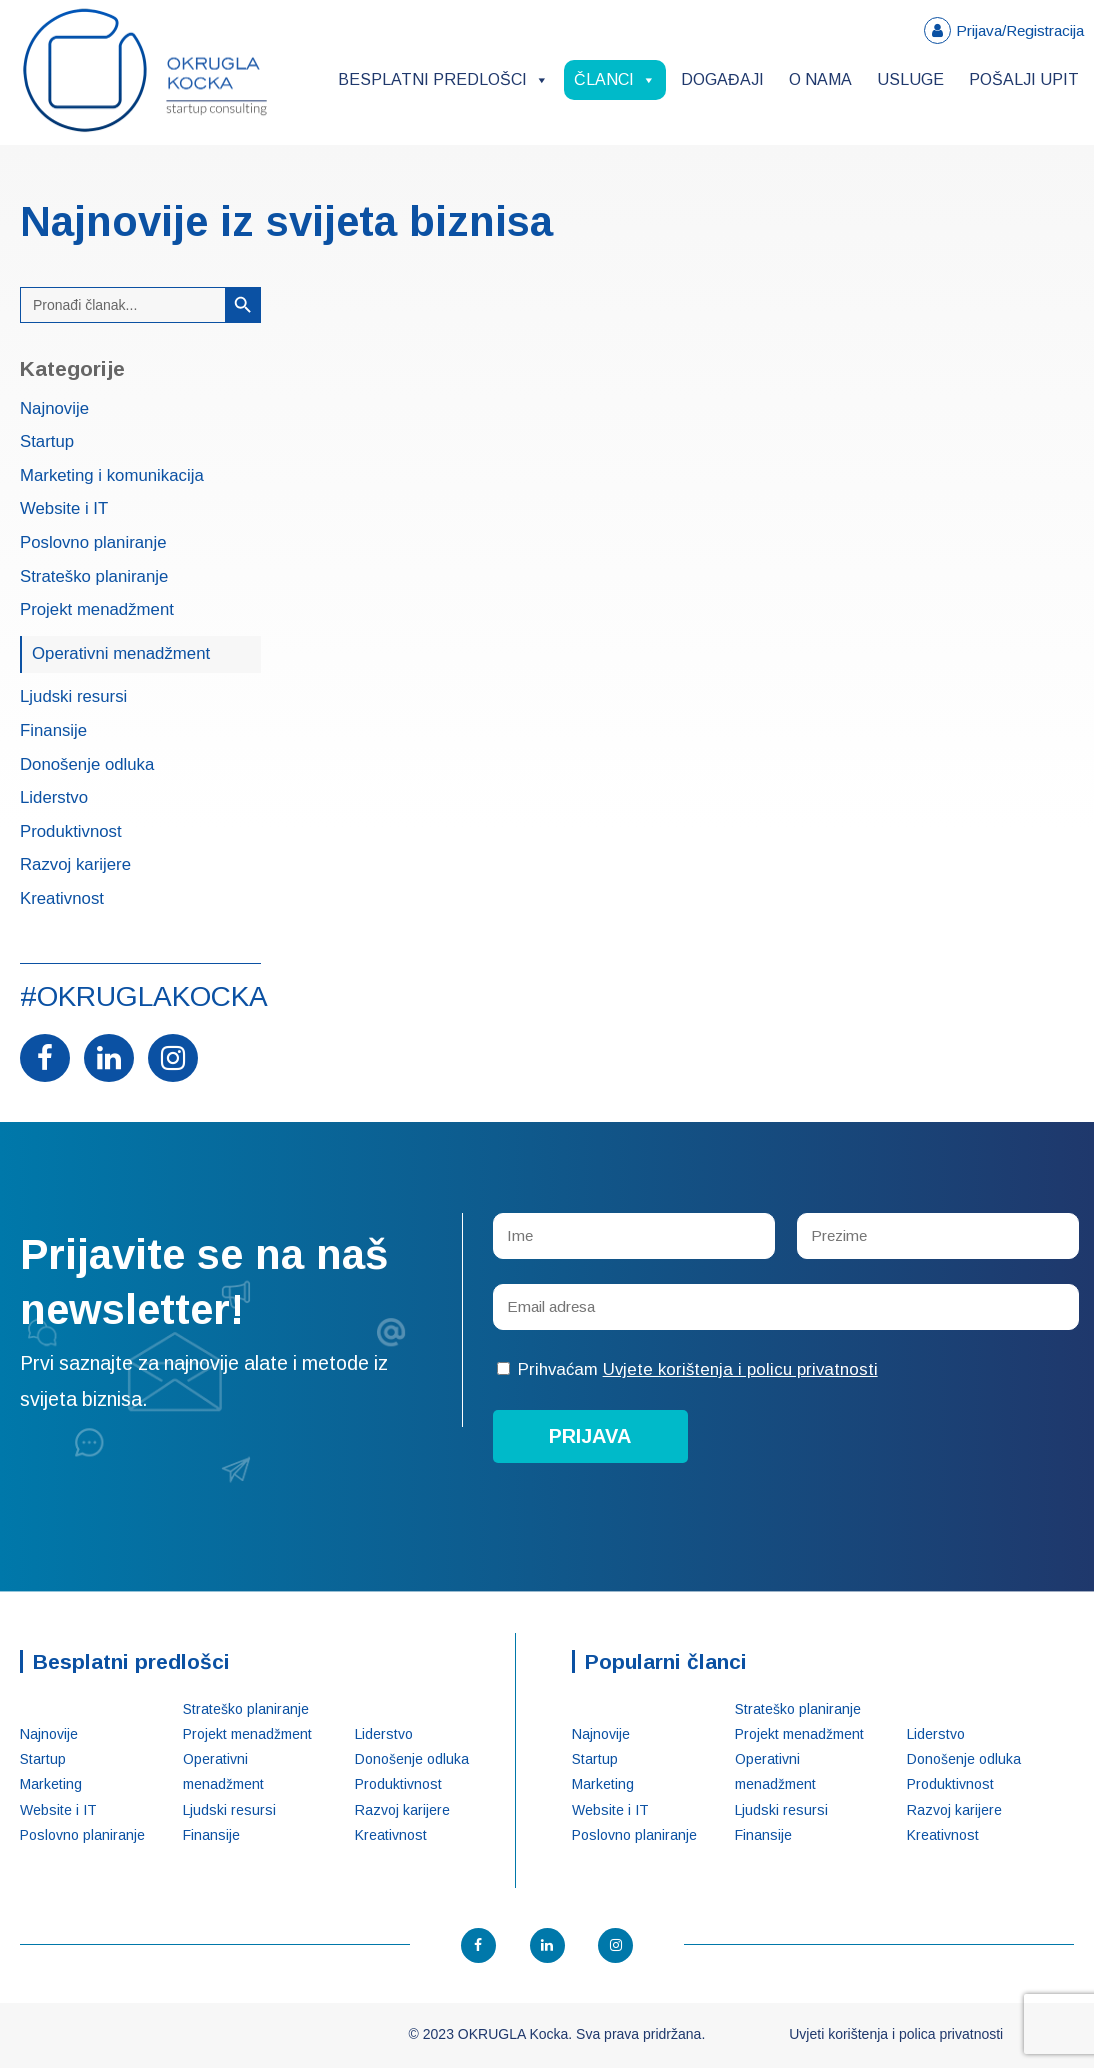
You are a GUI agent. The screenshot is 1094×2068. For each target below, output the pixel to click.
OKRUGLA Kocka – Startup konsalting (145, 70)
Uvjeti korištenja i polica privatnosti (896, 2034)
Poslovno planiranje (93, 543)
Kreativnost (62, 899)
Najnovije (54, 409)
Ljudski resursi (73, 697)
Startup (47, 442)
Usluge (910, 79)
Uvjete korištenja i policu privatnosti (740, 1369)
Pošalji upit (1024, 79)
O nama (820, 79)
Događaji (722, 79)
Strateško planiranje (94, 577)
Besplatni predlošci (443, 79)
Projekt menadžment (97, 610)
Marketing (51, 1784)
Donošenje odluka (87, 765)
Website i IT (64, 509)
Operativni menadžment (121, 653)
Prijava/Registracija (1020, 30)
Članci (615, 79)
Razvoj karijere (75, 865)
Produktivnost (71, 832)
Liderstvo (54, 798)
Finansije (53, 731)
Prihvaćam (687, 1369)
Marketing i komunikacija (112, 476)
